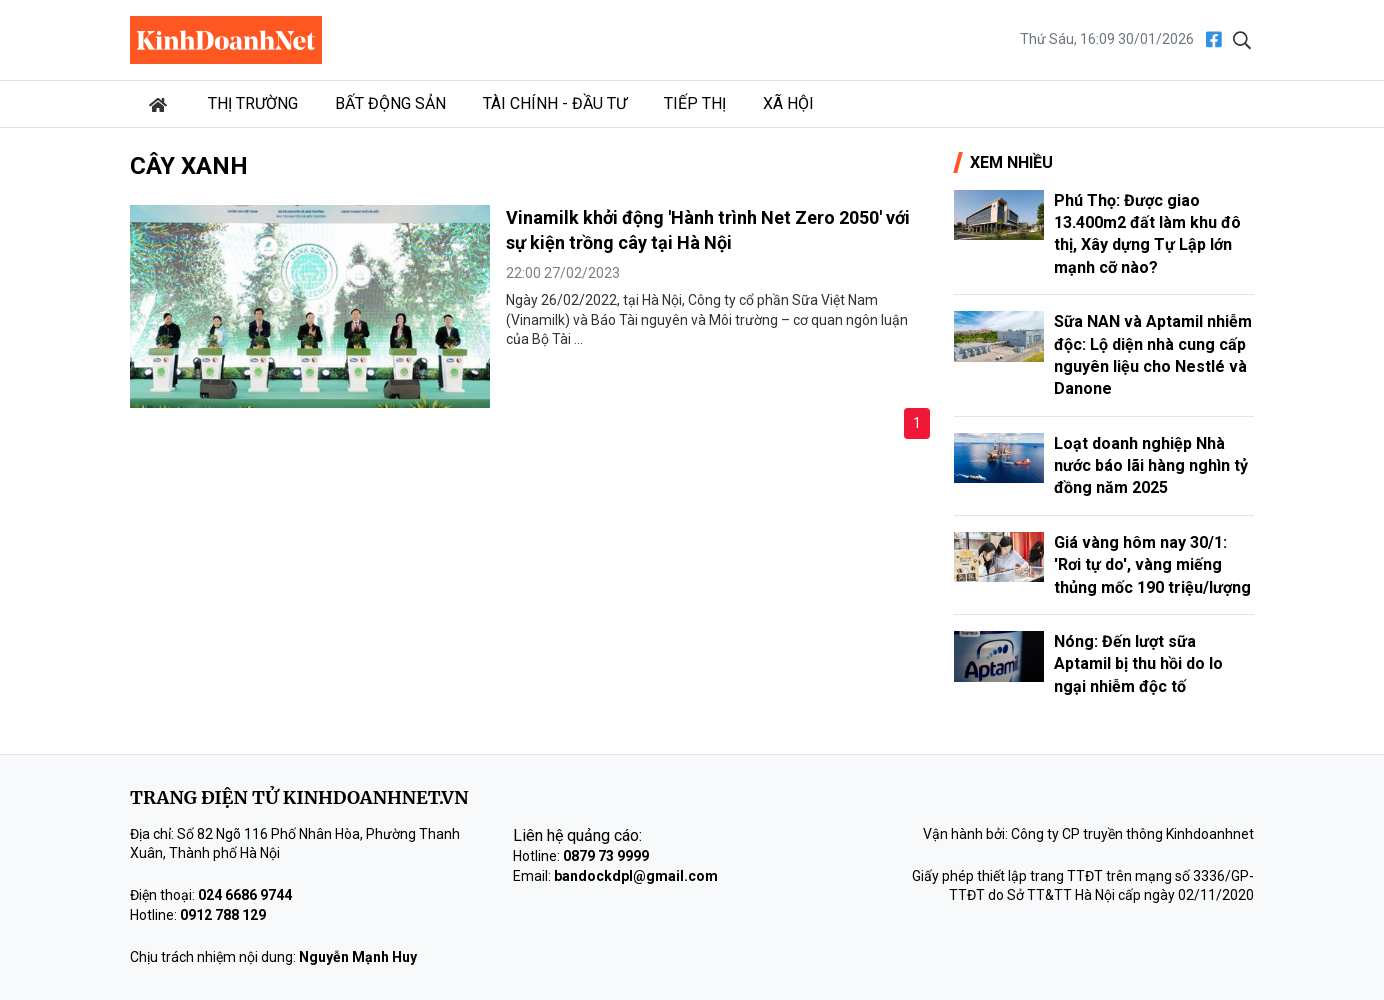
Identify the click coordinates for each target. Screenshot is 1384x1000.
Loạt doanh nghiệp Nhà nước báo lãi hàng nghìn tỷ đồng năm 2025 (1151, 466)
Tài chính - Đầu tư (555, 103)
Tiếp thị (695, 103)
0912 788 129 (223, 915)
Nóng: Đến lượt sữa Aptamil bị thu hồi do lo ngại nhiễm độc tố (1138, 664)
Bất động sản (390, 103)
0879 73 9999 (606, 856)
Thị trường (253, 103)
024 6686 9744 (245, 895)
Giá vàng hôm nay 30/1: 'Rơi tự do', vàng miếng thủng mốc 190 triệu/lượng (1152, 565)
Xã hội (788, 103)
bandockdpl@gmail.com (636, 876)
